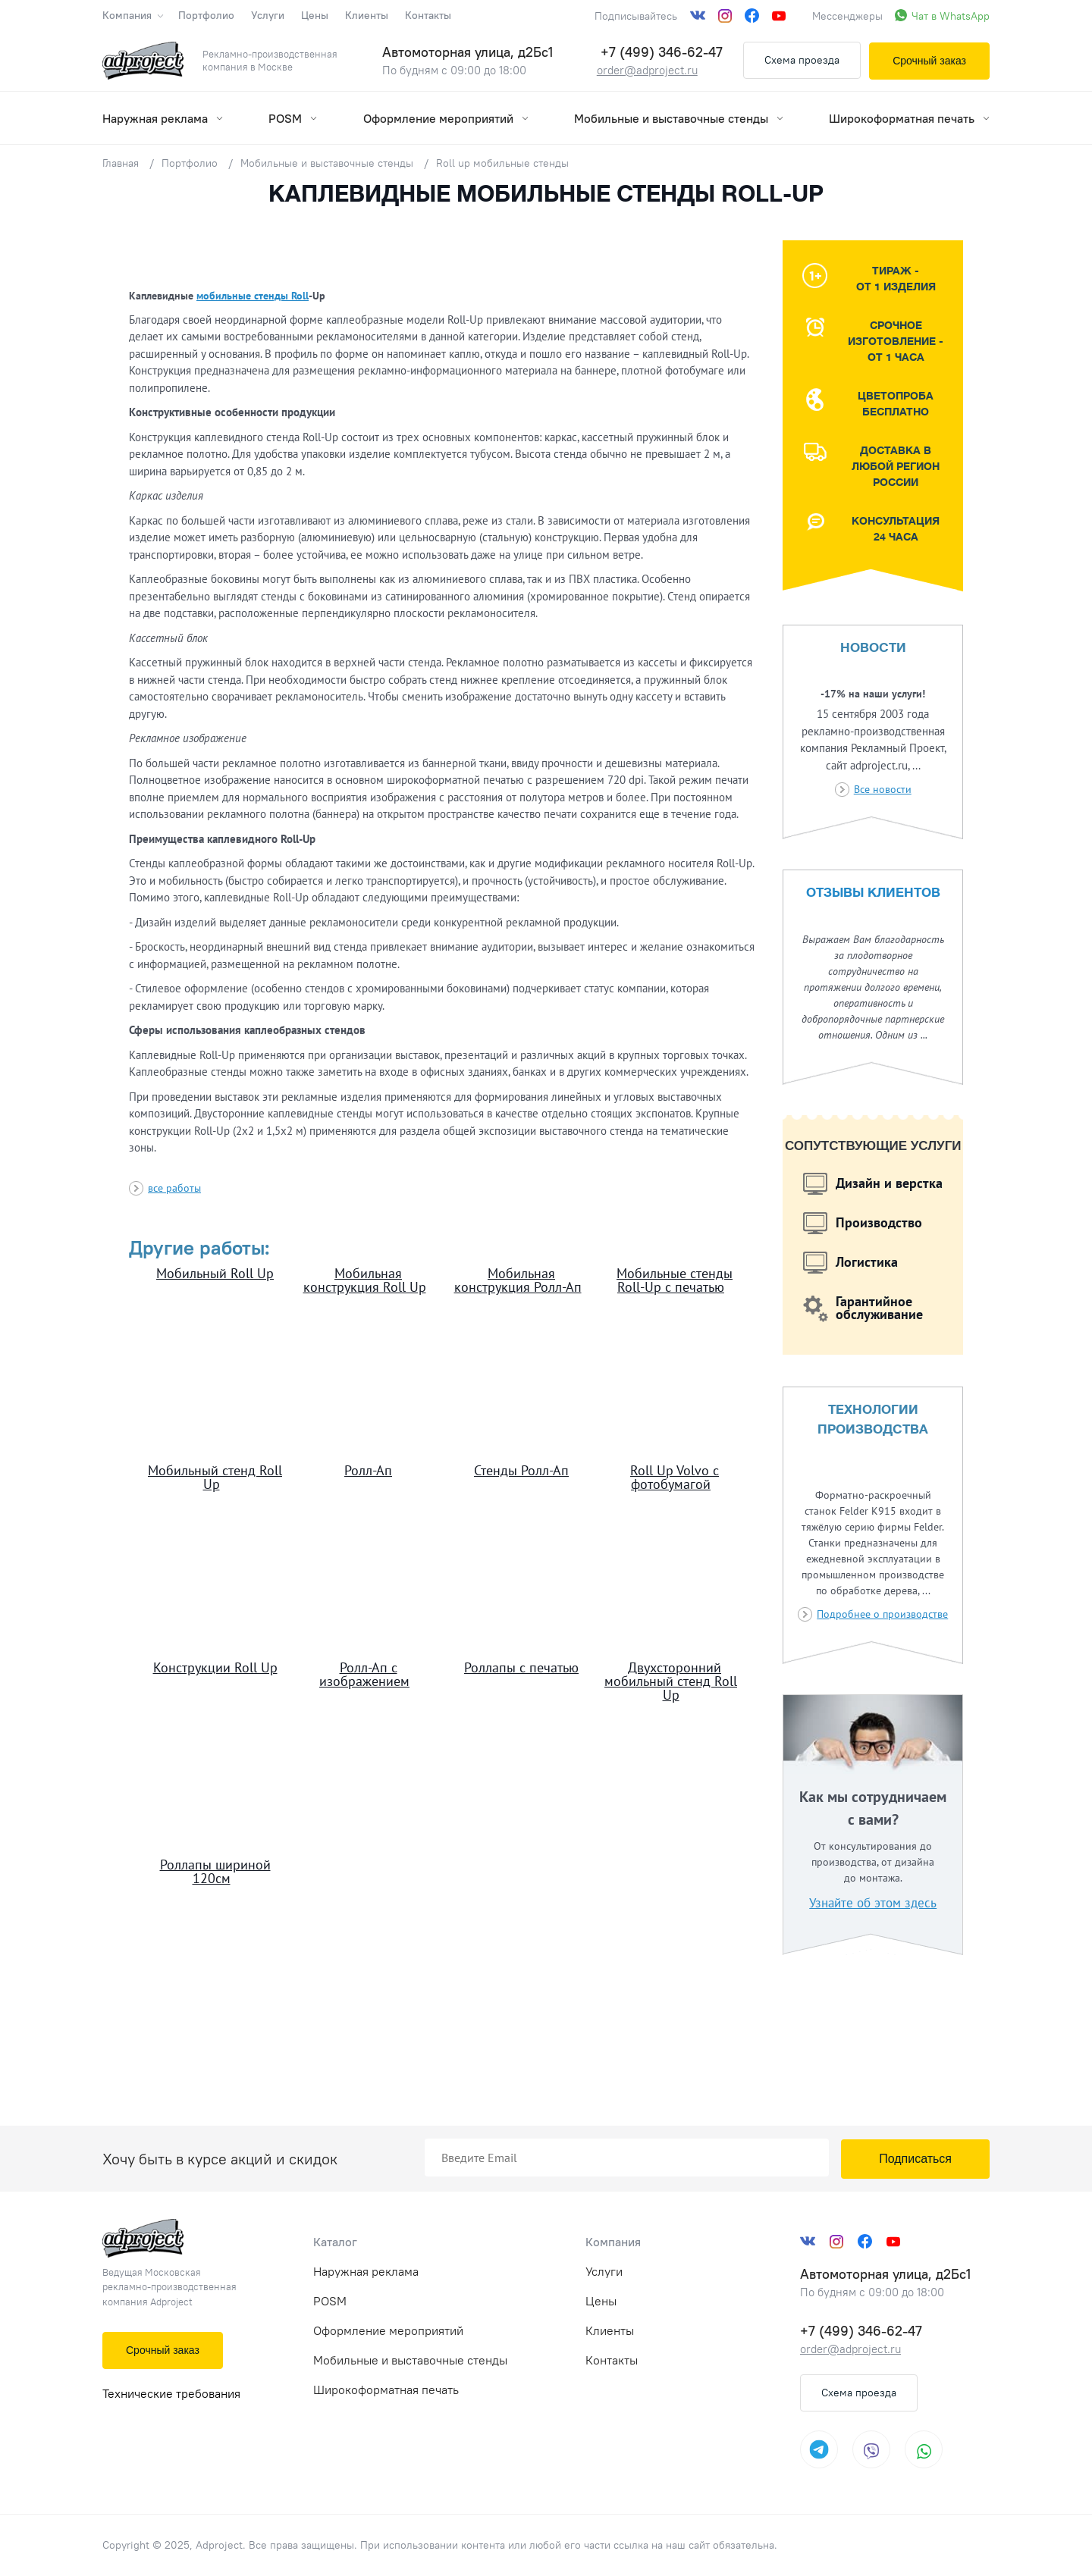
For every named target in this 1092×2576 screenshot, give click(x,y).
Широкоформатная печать (909, 118)
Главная (120, 163)
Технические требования (171, 2393)
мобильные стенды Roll (252, 295)
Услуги (267, 15)
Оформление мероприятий (446, 118)
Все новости (883, 789)
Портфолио (206, 15)
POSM (292, 118)
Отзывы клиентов (873, 892)
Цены (314, 15)
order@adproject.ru (647, 70)
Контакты (428, 15)
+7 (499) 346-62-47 (662, 52)
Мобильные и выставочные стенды (678, 118)
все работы (174, 1188)
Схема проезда (801, 60)
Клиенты (366, 15)
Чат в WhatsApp (951, 16)
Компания (132, 15)
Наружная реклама (162, 118)
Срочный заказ (929, 61)
